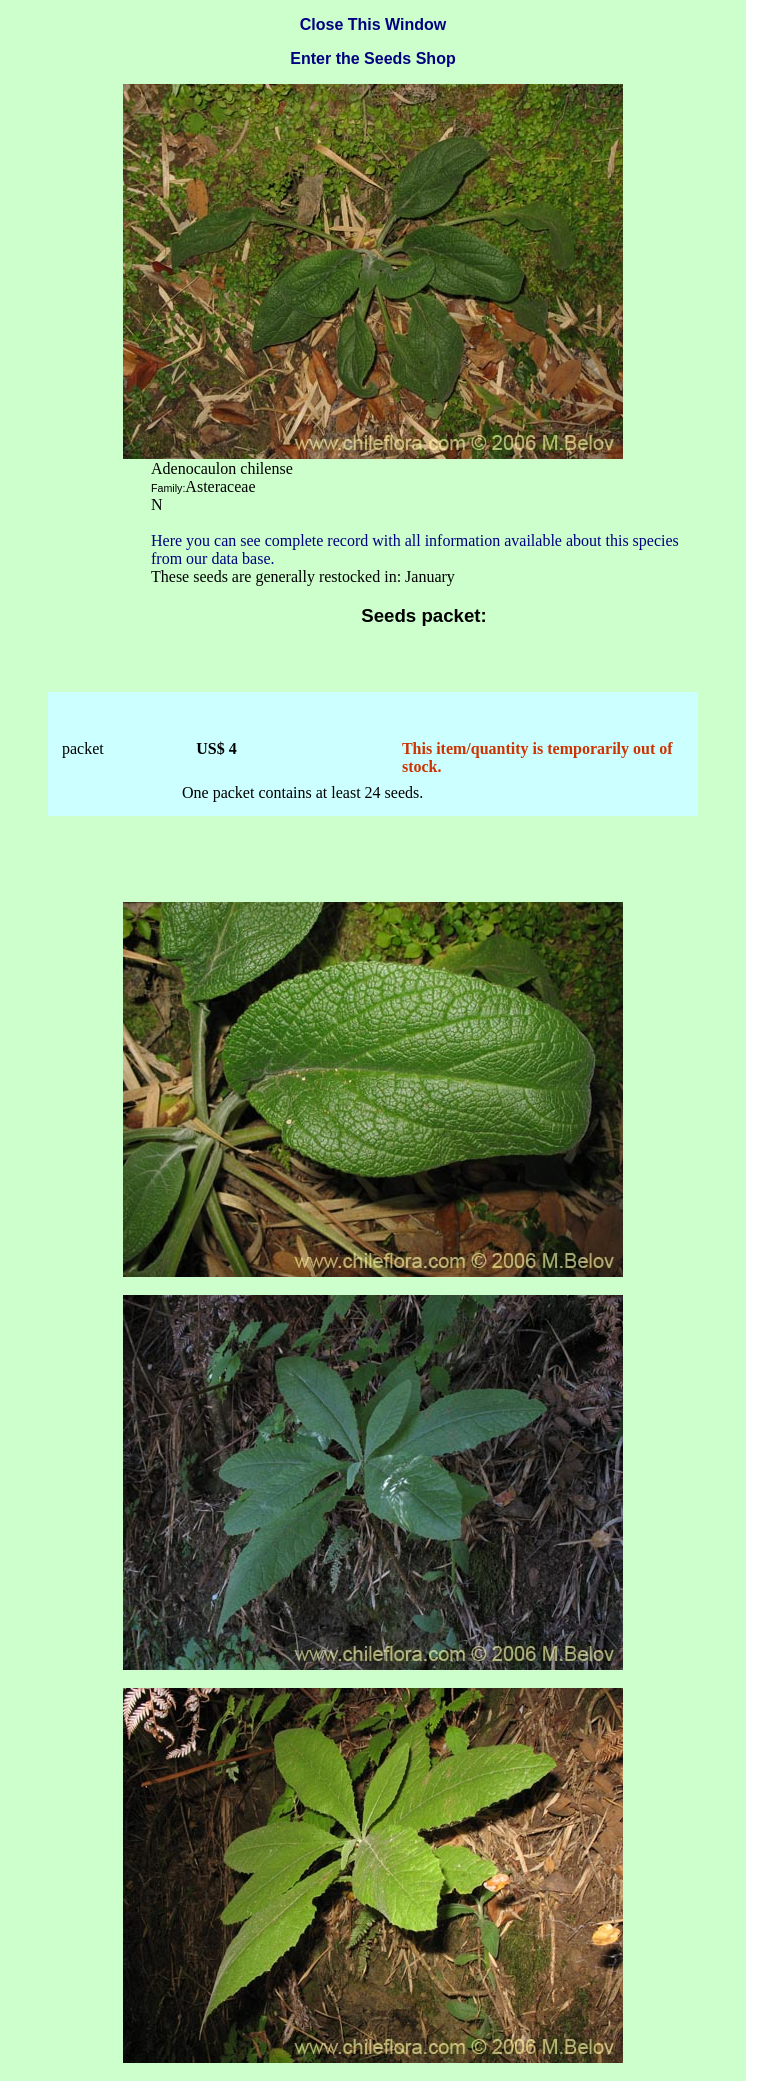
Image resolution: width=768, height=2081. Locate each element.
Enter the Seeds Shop (372, 58)
